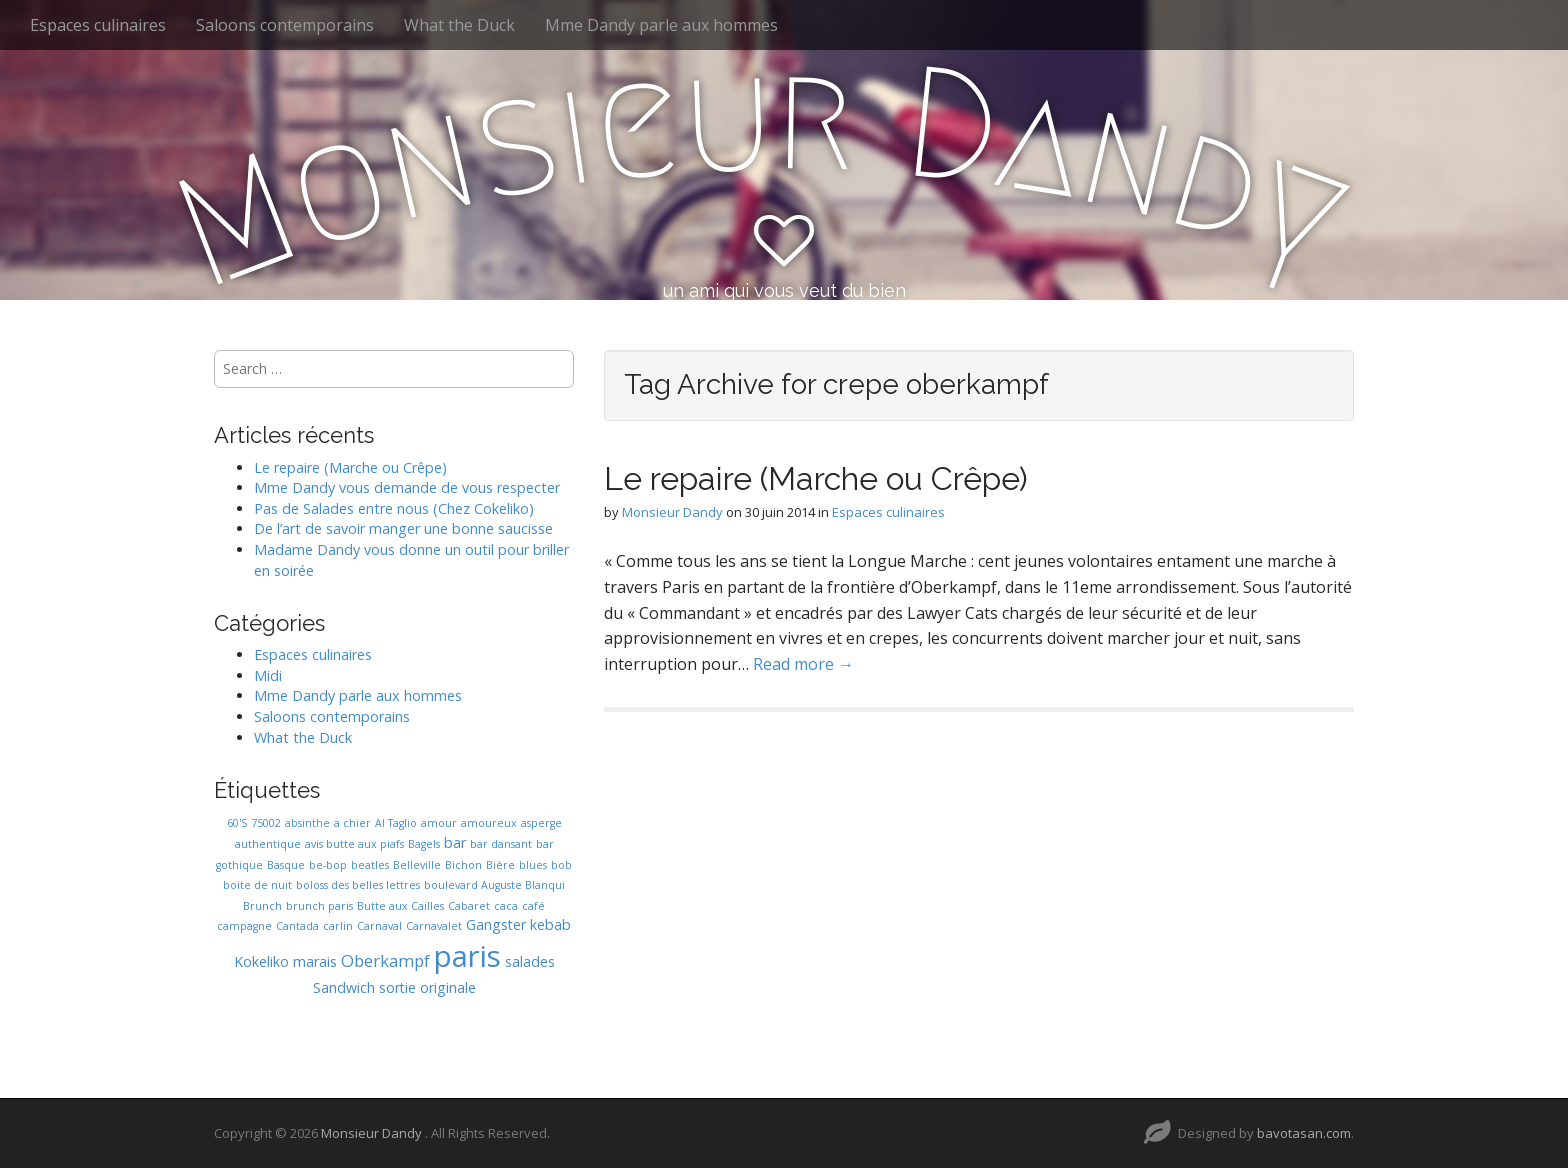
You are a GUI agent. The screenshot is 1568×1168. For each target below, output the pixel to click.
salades (530, 961)
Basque (286, 865)
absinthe (307, 823)
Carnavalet (434, 926)
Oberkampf (385, 960)
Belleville (417, 865)
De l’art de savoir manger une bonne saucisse (403, 528)
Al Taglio (396, 823)
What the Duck (459, 25)
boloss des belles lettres (358, 885)
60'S (237, 823)
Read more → (803, 664)
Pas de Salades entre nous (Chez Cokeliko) (394, 508)
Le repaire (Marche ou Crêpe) (816, 478)
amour (439, 823)
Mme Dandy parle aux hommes (661, 25)
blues (533, 865)
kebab (550, 924)
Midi (268, 675)
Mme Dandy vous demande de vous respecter (407, 487)
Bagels (424, 844)
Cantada (297, 926)
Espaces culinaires (98, 25)
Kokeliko (261, 961)
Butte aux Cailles (400, 906)
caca (506, 906)
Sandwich (344, 987)
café (533, 906)
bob (561, 865)
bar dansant (501, 844)
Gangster (496, 924)
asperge (541, 823)
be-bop (328, 865)
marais (315, 961)
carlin (338, 926)
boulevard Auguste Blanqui (494, 885)
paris (467, 956)
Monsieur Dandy (672, 512)
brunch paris (319, 906)
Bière (500, 865)
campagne (244, 926)
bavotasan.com (1304, 1133)
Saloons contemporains (285, 25)
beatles (370, 865)
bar (455, 842)
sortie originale (427, 987)
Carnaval (379, 926)
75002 (266, 823)
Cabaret (469, 906)
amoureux (489, 823)
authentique (268, 844)
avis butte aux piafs (354, 844)
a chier (352, 823)
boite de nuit (257, 885)
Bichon (463, 865)
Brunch (262, 906)
